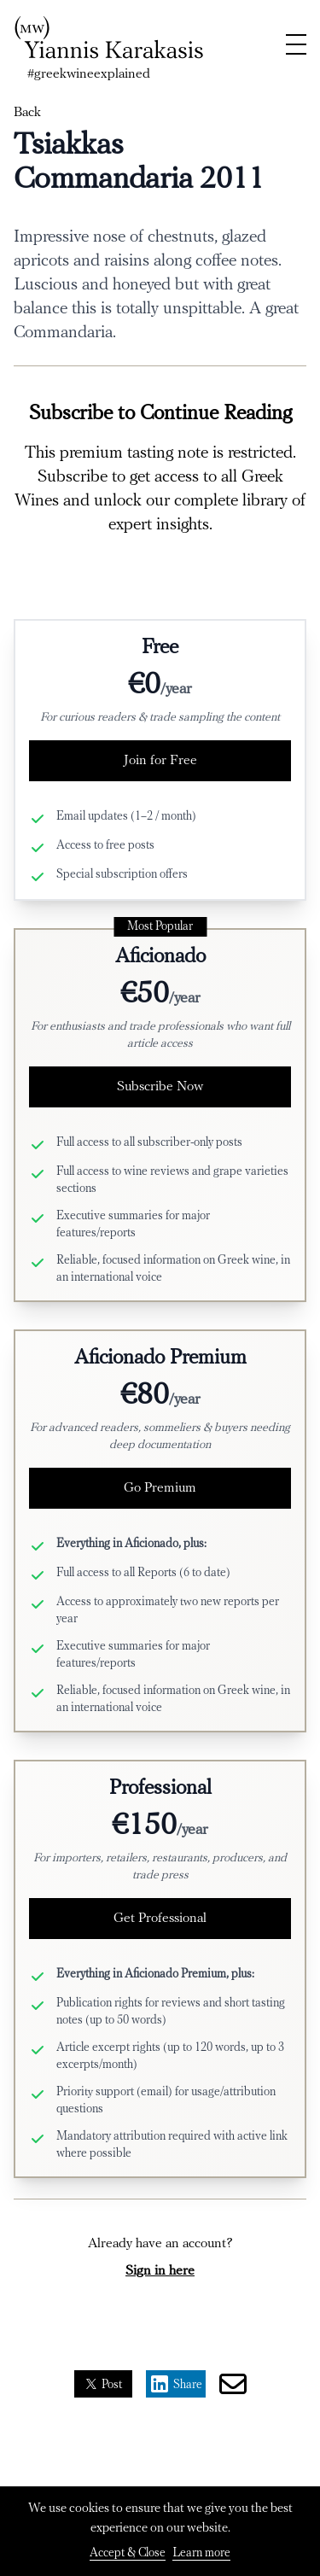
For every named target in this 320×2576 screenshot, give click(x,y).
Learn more (201, 2553)
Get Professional (160, 1918)
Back (27, 113)
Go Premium (160, 1488)
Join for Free (160, 761)
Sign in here (160, 2271)
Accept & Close (128, 2553)
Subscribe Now (160, 1087)
